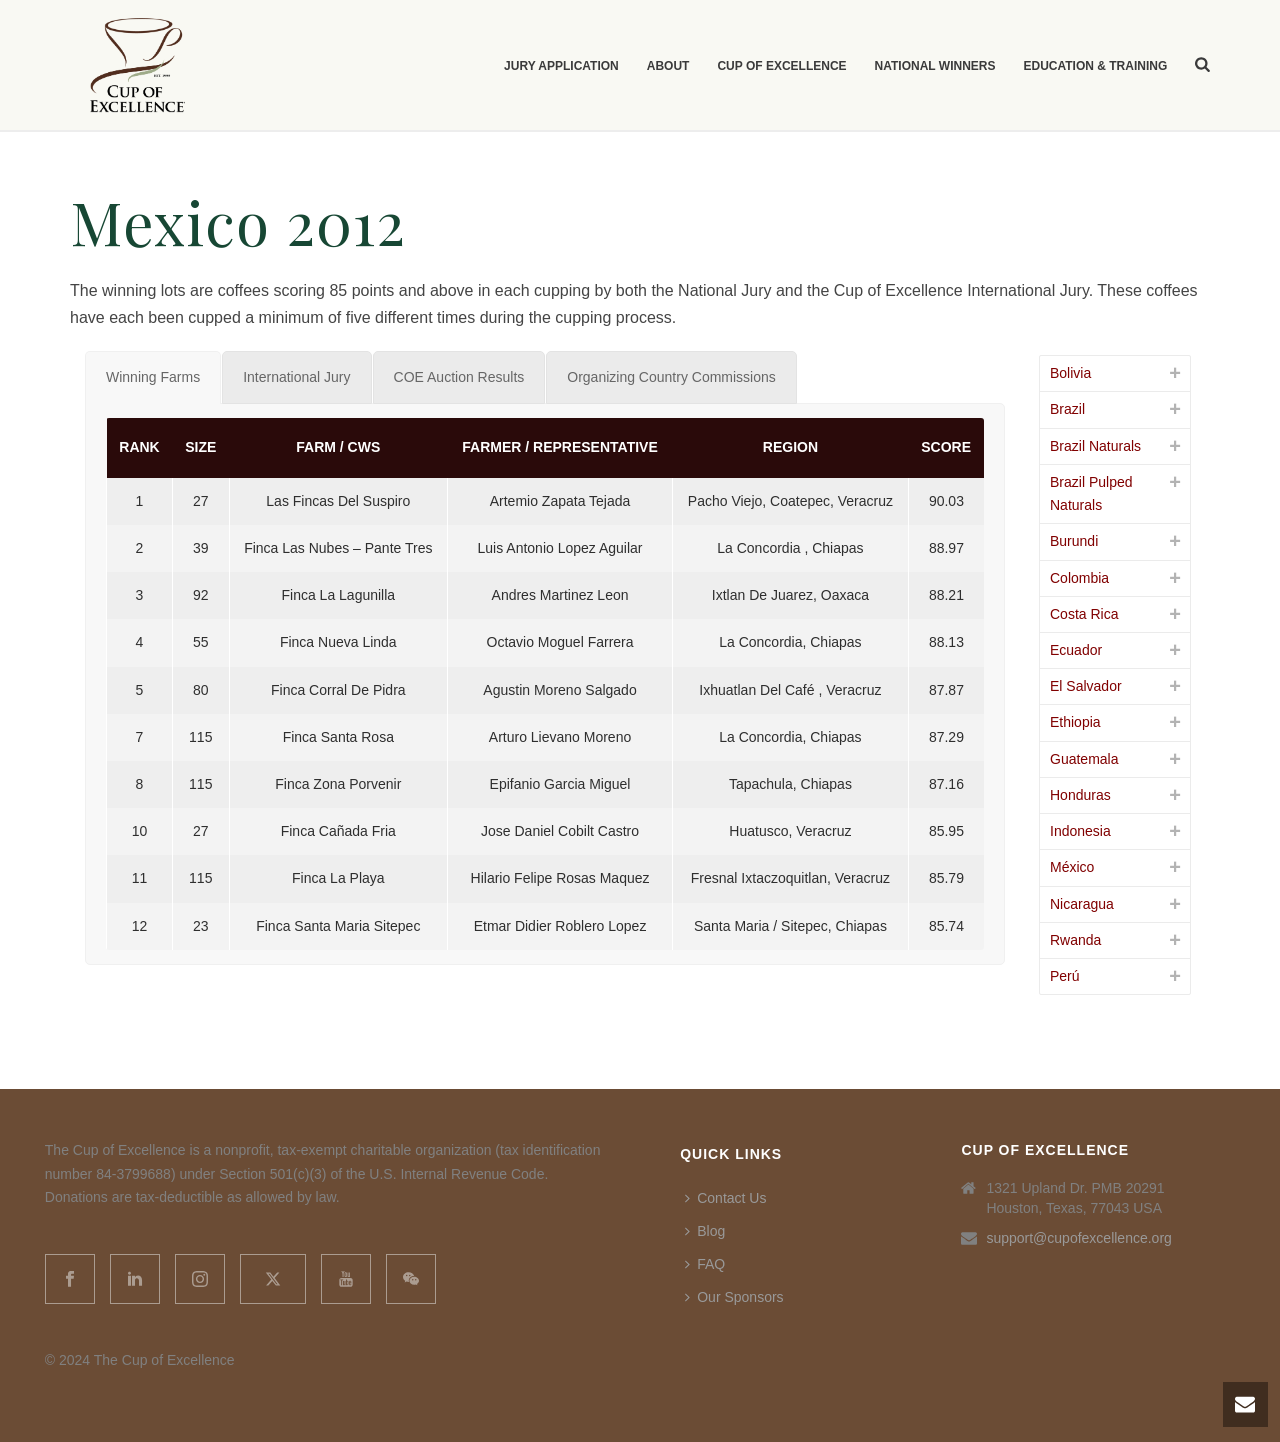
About (668, 66)
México (1072, 867)
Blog (705, 1231)
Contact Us (725, 1198)
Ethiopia (1075, 722)
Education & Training (1095, 66)
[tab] (153, 377)
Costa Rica (1084, 614)
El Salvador (1086, 686)
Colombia (1079, 578)
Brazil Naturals (1095, 446)
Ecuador (1076, 650)
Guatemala (1084, 759)
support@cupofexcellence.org (1078, 1238)
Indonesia (1080, 831)
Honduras (1080, 795)
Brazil (1067, 409)
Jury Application (561, 66)
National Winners (935, 66)
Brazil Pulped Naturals (1091, 493)
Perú (1065, 976)
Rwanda (1075, 940)
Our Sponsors (734, 1297)
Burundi (1074, 541)
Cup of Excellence (781, 66)
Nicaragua (1082, 904)
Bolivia (1070, 373)
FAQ (705, 1264)
